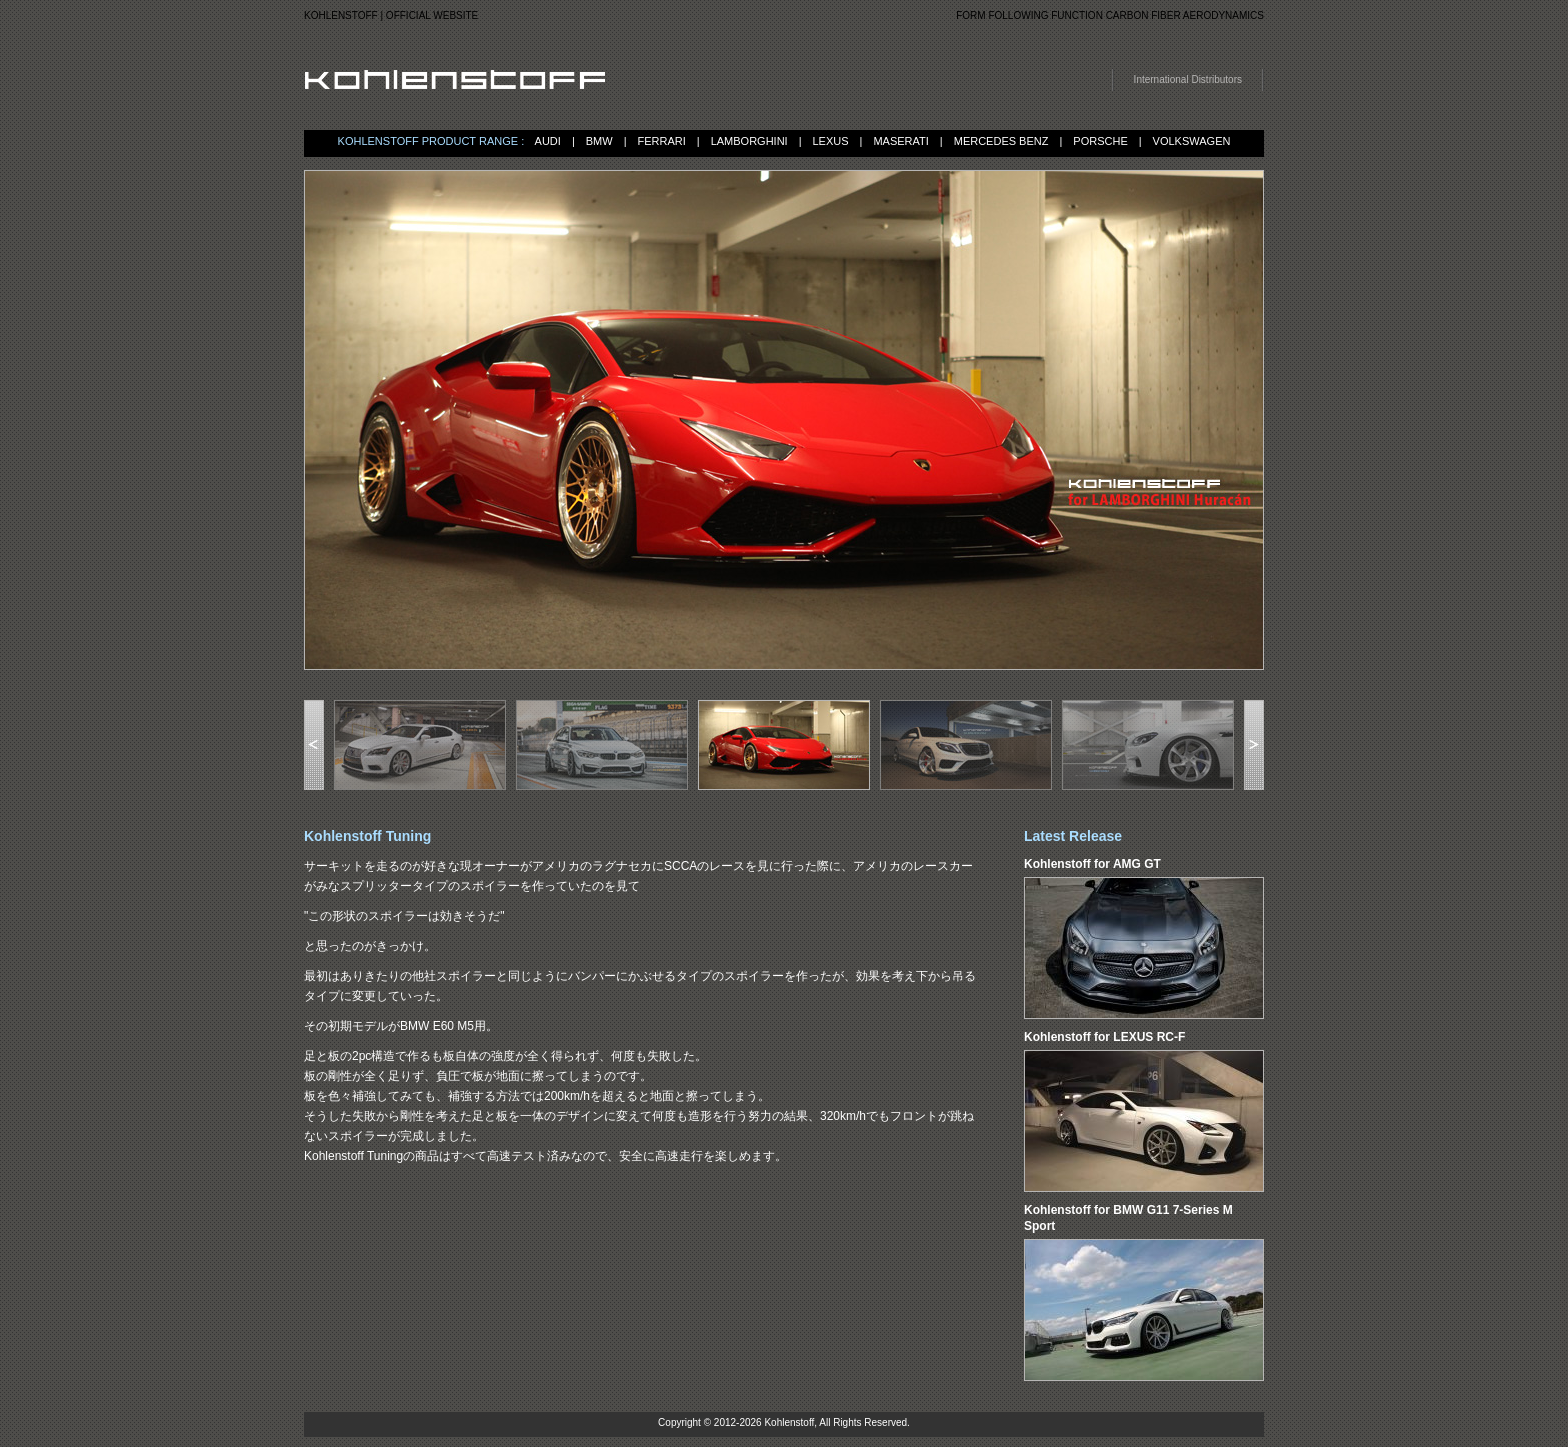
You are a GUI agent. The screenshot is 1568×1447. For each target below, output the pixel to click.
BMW (599, 141)
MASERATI (900, 141)
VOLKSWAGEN (1192, 141)
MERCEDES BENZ (1001, 141)
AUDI (548, 141)
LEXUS (831, 141)
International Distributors (1188, 79)
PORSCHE (1100, 141)
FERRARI (661, 141)
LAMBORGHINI (749, 141)
